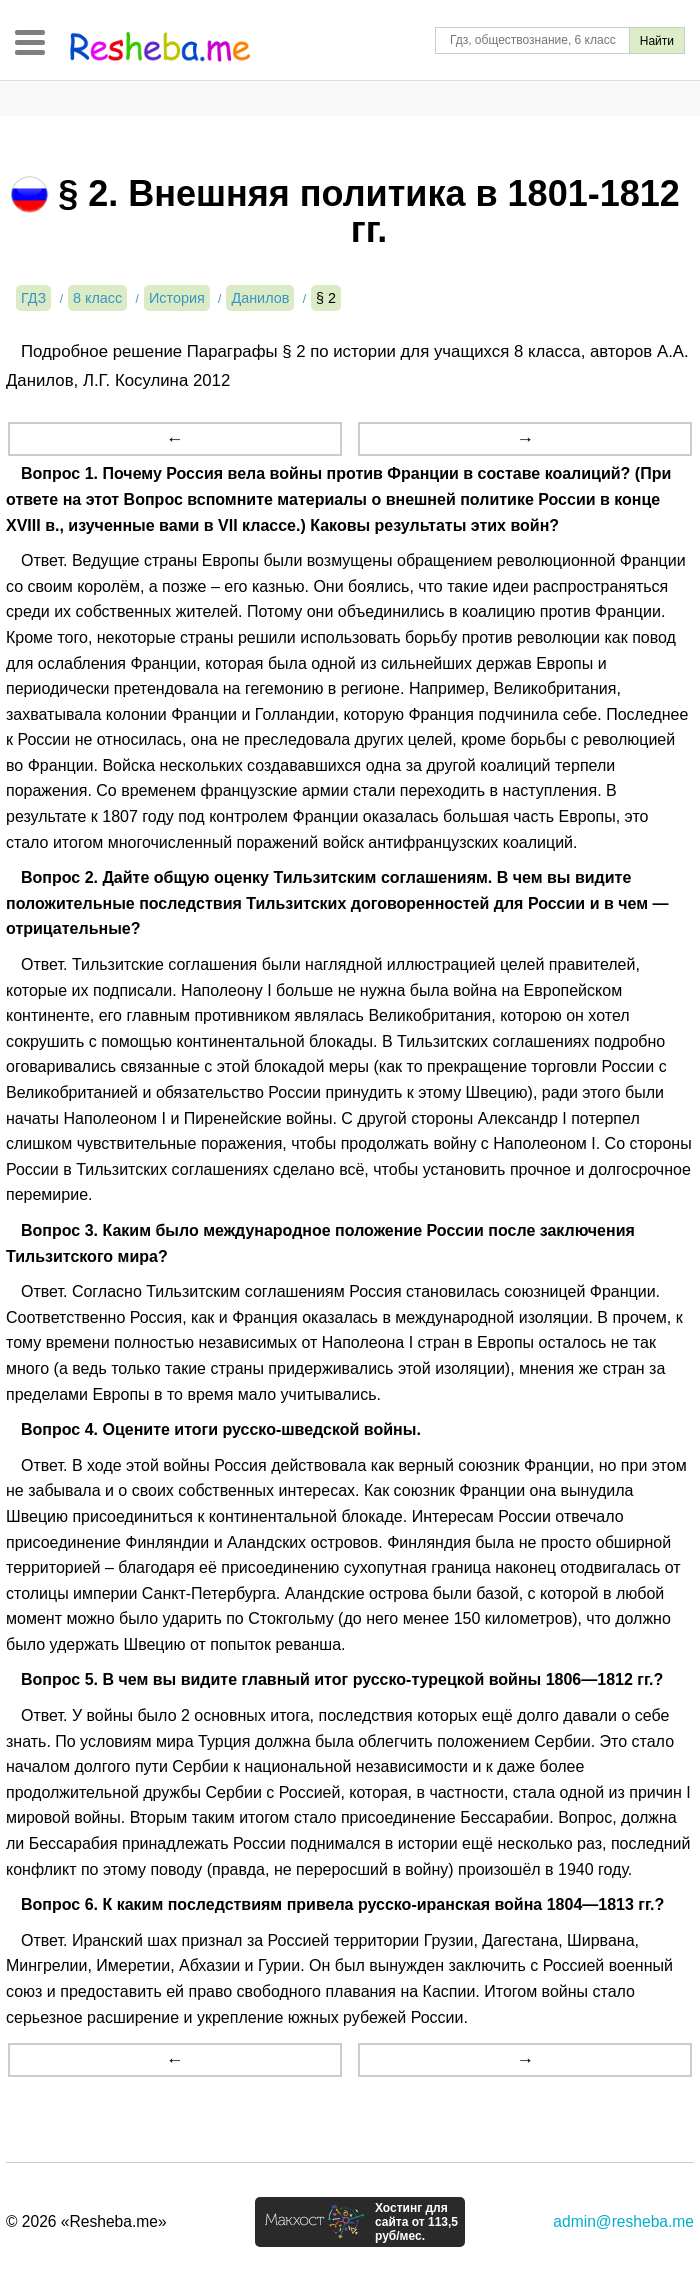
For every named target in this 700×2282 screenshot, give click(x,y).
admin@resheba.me (623, 2221)
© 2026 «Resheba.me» (86, 2221)
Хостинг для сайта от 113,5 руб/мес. (416, 2222)
